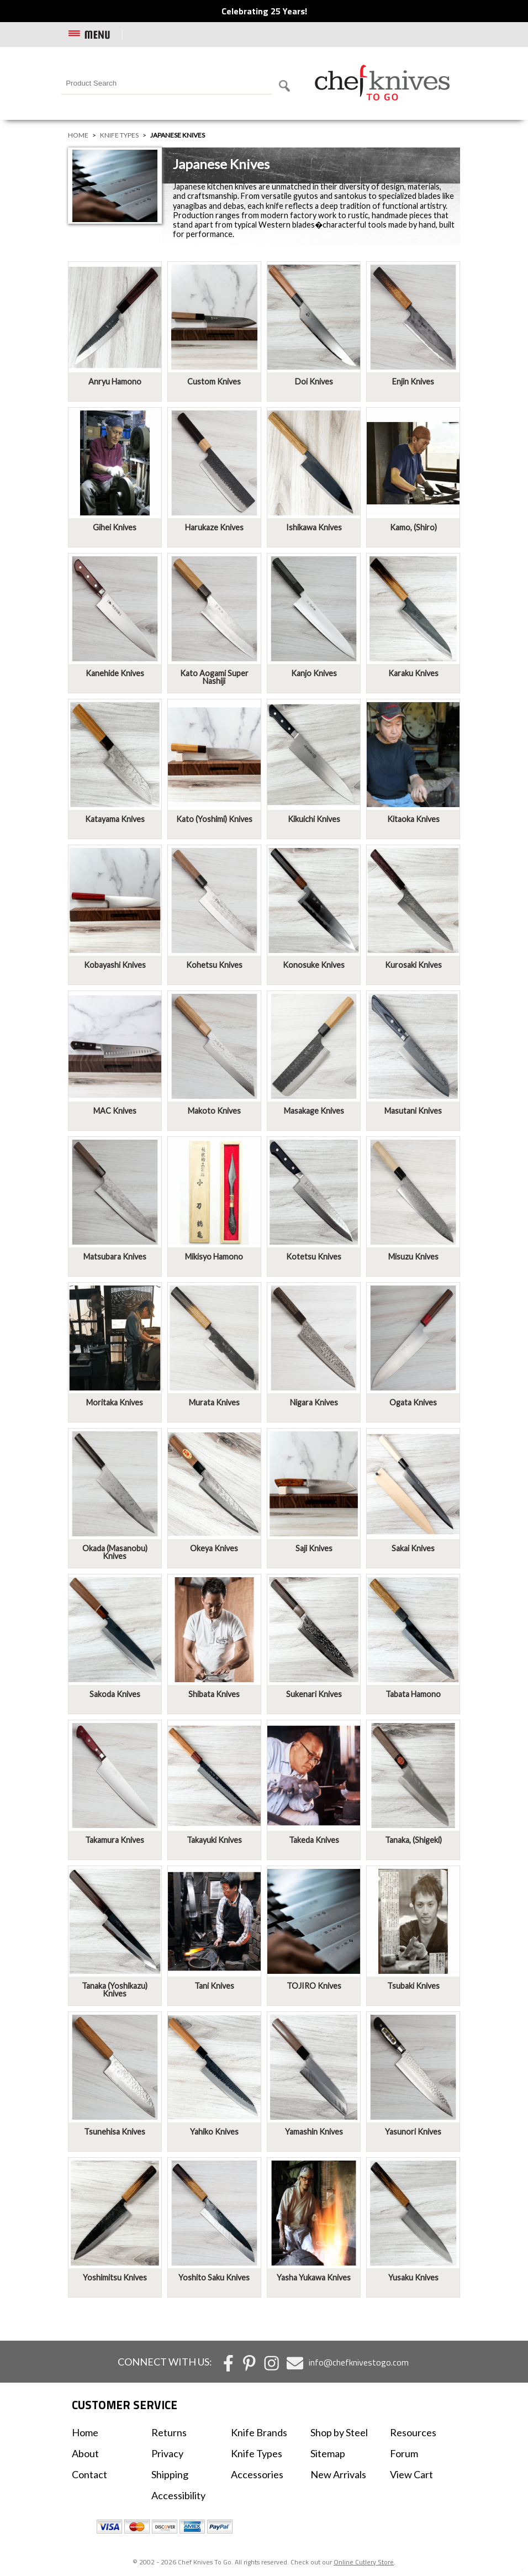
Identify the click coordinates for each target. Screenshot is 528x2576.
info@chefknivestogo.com (359, 2362)
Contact (89, 2474)
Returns (169, 2432)
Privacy (167, 2453)
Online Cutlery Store (364, 2562)
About (85, 2453)
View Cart (411, 2474)
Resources (413, 2432)
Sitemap (327, 2453)
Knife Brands (259, 2432)
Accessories (257, 2474)
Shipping (169, 2474)
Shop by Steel (339, 2432)
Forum (404, 2453)
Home (78, 135)
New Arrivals (338, 2474)
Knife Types (119, 135)
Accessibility (178, 2495)
